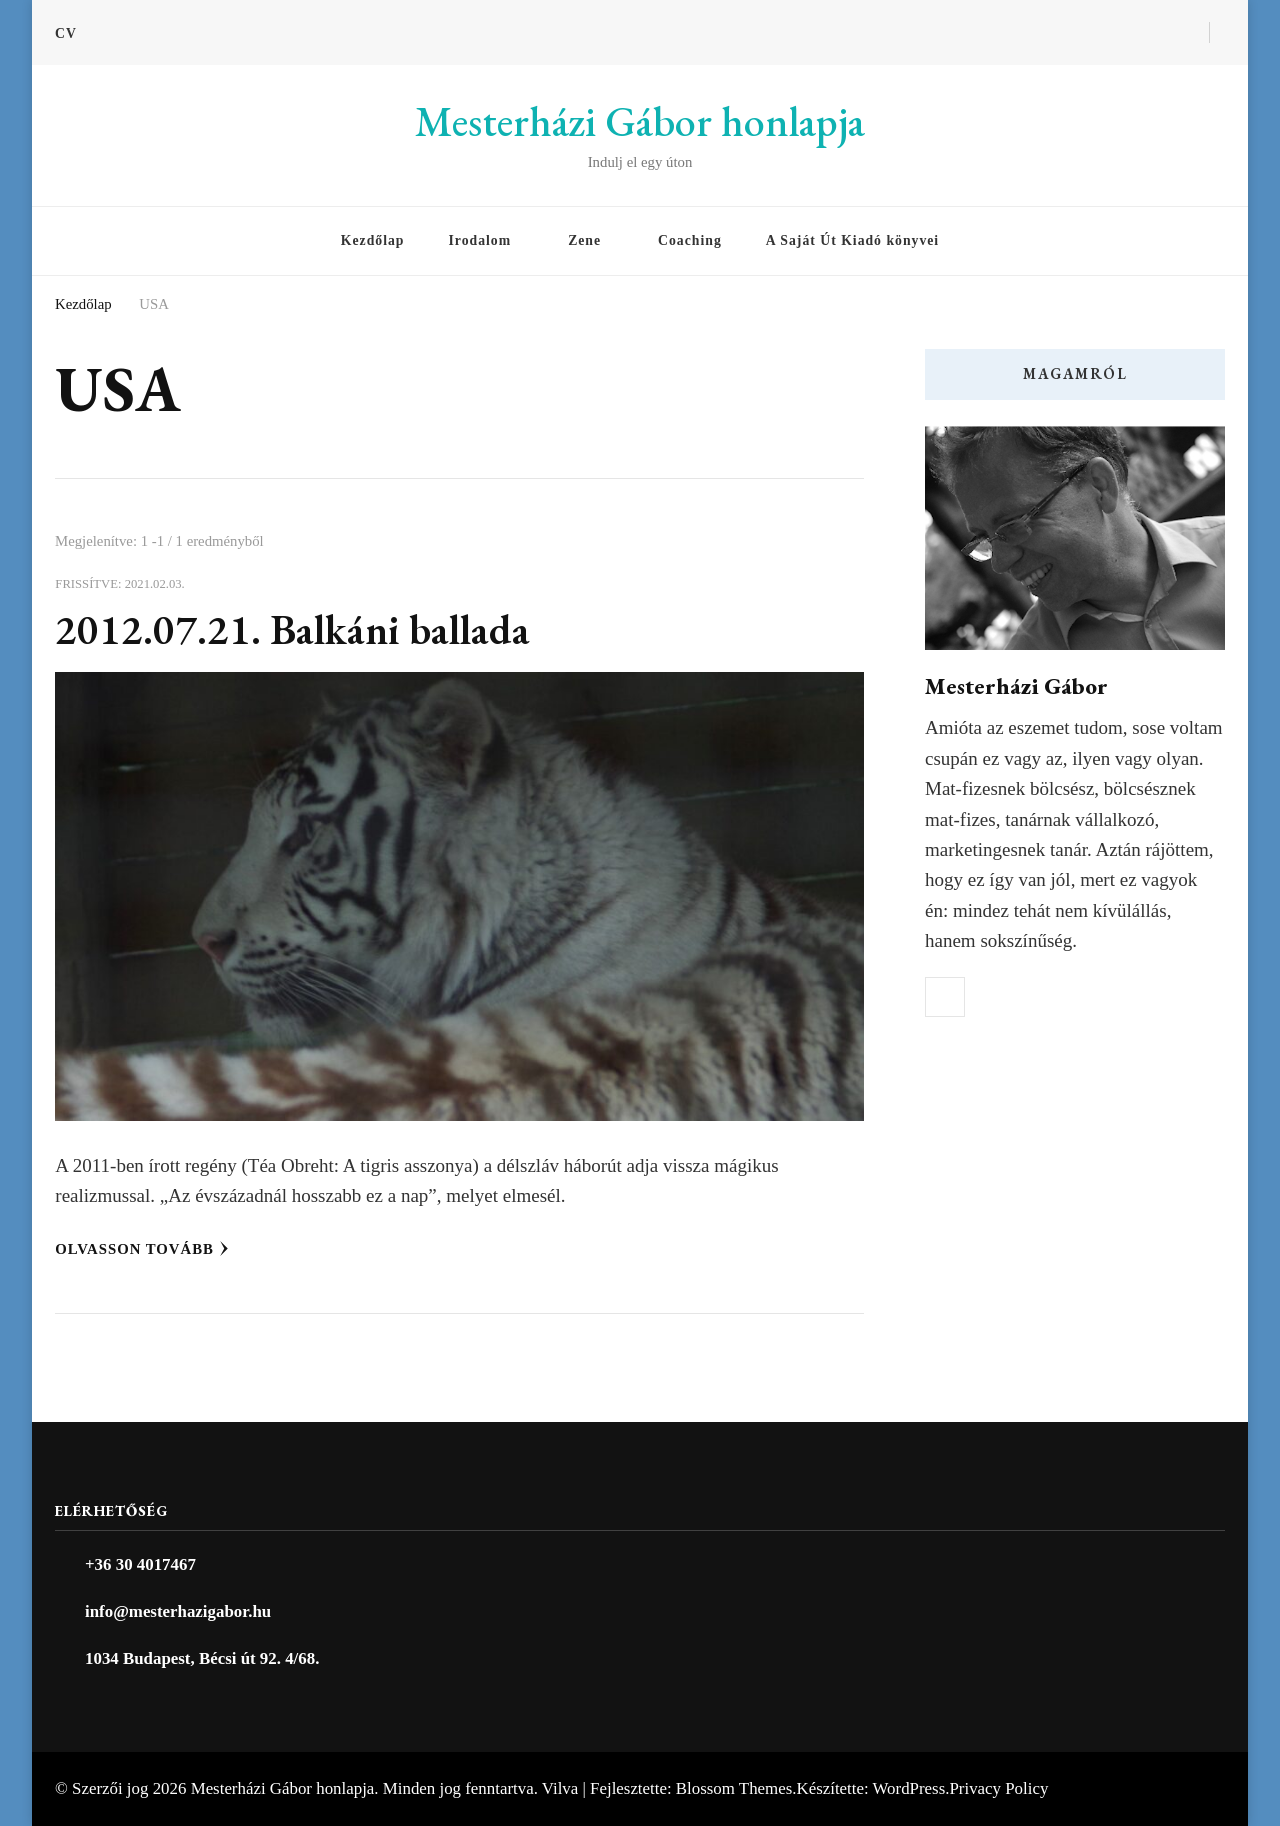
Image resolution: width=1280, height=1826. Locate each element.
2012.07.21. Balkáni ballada (292, 629)
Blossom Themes (734, 1788)
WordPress (909, 1788)
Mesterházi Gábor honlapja (640, 121)
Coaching (690, 240)
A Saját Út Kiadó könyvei (852, 240)
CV (66, 33)
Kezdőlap (373, 240)
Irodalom (479, 240)
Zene (584, 240)
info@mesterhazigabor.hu (178, 1611)
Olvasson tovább (142, 1249)
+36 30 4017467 (140, 1564)
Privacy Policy (998, 1788)
